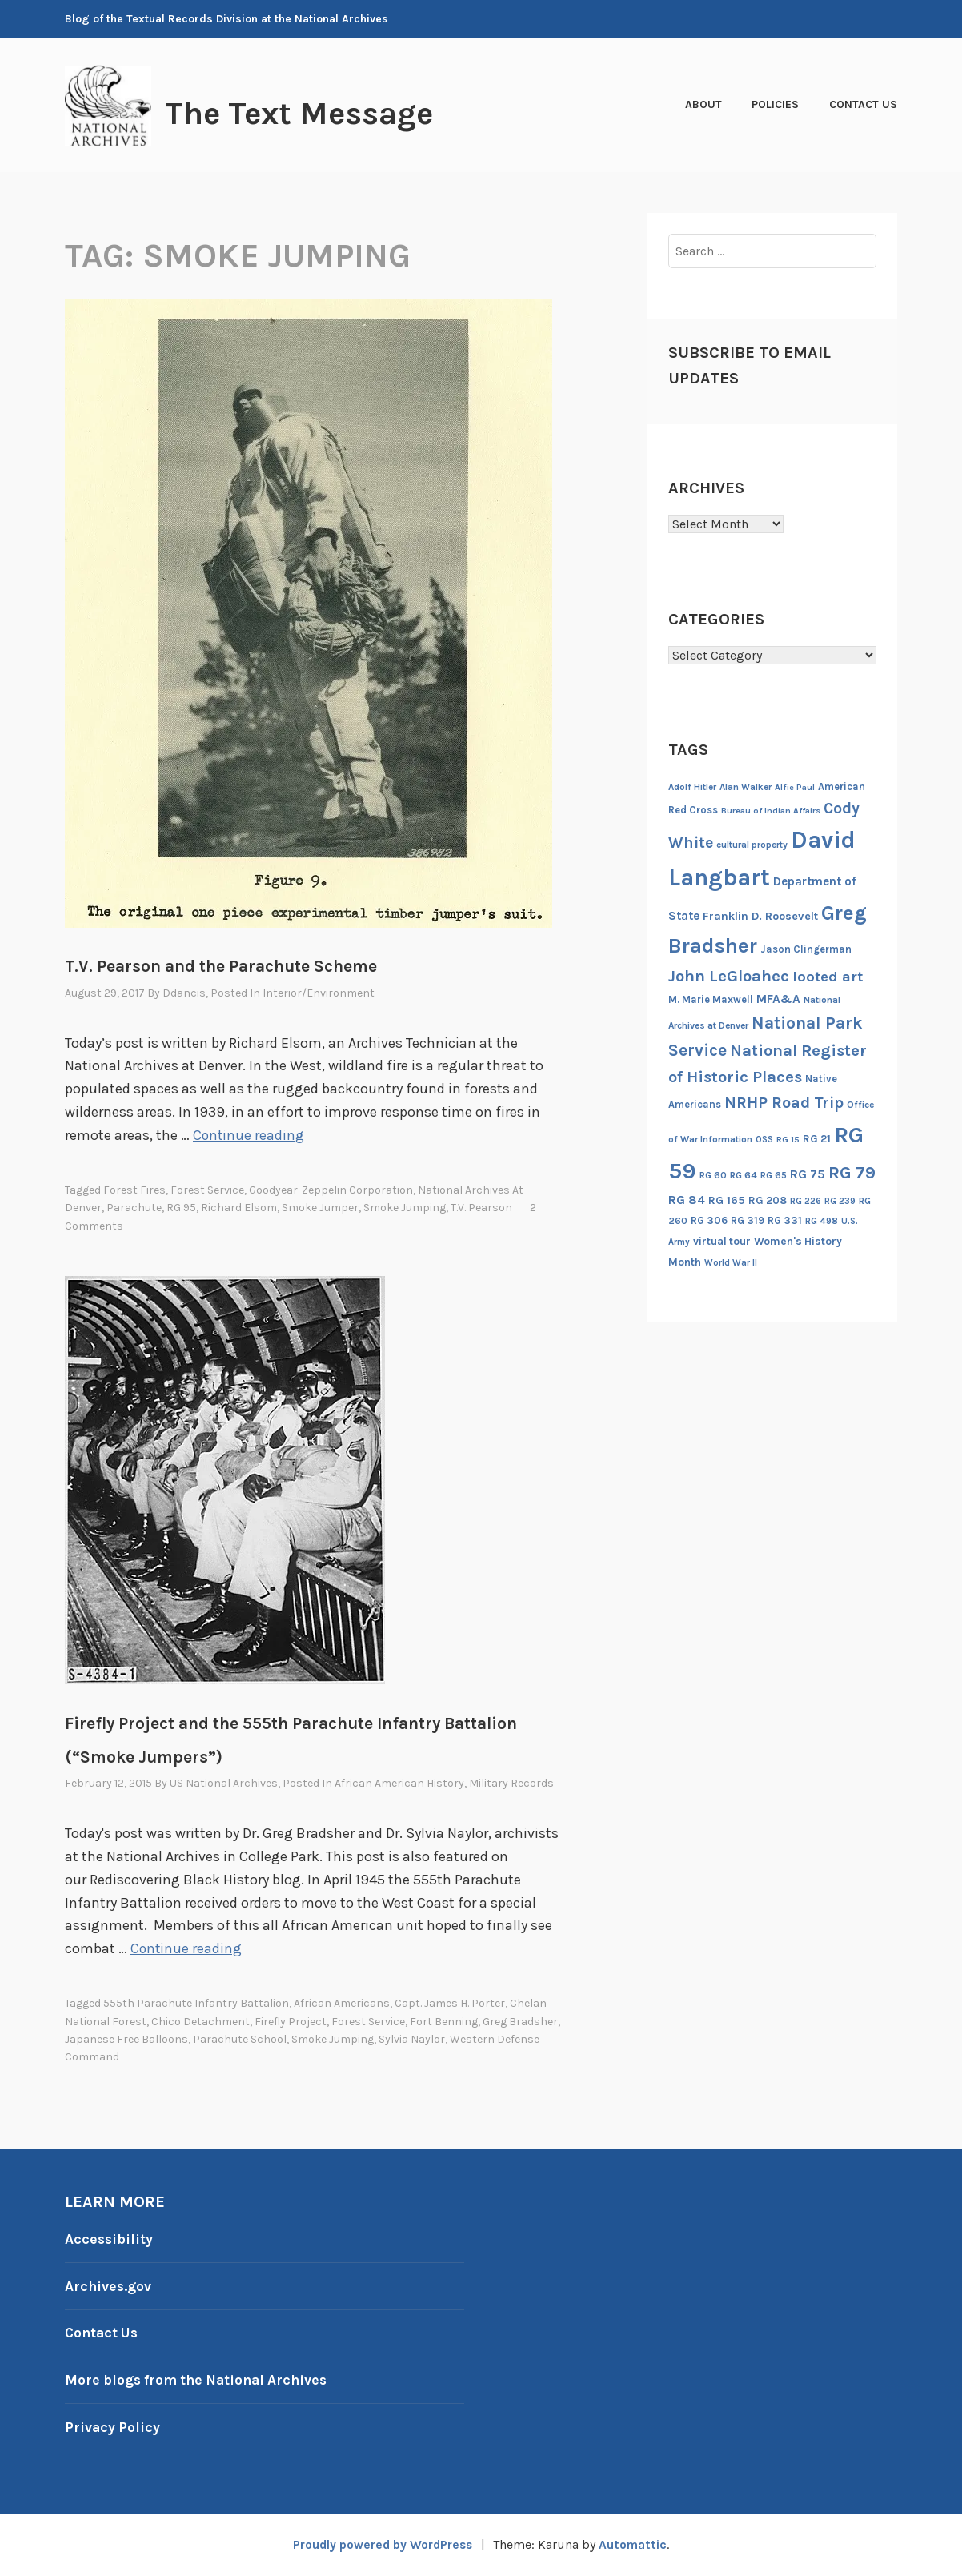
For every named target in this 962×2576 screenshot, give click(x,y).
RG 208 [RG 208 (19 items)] (767, 1200)
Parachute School (240, 2039)
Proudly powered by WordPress (381, 2544)
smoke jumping (404, 1207)
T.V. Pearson (481, 1207)
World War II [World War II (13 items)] (730, 1263)
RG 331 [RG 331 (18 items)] (785, 1220)
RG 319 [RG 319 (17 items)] (747, 1220)
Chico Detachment (200, 2021)
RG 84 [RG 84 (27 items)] (686, 1200)
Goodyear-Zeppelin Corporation (331, 1190)
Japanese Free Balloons (126, 2039)
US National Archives (224, 1783)
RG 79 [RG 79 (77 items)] (852, 1172)
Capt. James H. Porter (450, 2003)
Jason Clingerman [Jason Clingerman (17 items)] (806, 949)
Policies (775, 104)
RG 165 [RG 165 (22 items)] (726, 1200)
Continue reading (249, 1135)
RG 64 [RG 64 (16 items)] (743, 1175)
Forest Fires (134, 1190)
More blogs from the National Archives (201, 2380)
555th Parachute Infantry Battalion (196, 2003)
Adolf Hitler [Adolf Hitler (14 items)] (692, 786)
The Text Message (308, 113)
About (703, 104)
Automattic (636, 2544)
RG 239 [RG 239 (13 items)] (840, 1201)
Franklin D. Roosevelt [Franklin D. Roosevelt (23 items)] (760, 916)
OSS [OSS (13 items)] (764, 1139)
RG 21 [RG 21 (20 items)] (817, 1139)
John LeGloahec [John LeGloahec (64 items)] (728, 975)
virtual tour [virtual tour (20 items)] (722, 1241)
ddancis (184, 993)
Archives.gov (109, 2286)
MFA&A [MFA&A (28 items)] (778, 999)
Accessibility (109, 2239)
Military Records (511, 1783)
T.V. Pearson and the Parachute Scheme (221, 966)
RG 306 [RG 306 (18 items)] (709, 1220)
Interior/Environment (319, 993)
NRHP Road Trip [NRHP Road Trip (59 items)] (784, 1102)
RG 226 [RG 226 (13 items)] (805, 1201)
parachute (134, 1207)
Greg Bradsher (520, 2021)
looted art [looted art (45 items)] (827, 976)
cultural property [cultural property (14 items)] (752, 844)
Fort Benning (444, 2021)
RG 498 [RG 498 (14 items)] (821, 1220)
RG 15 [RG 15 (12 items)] (788, 1139)
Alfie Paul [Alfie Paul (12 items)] (795, 787)
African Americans (342, 2003)
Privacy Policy (113, 2427)
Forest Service (207, 1190)
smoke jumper (320, 1207)
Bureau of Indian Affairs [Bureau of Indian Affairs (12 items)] (770, 810)
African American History (399, 1783)
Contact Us (863, 104)
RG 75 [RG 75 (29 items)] (807, 1174)
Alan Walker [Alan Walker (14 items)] (745, 786)
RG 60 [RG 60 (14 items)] (713, 1175)
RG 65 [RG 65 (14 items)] (773, 1175)
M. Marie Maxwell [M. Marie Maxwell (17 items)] (710, 999)
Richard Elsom (239, 1207)
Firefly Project (291, 2021)
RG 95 (181, 1207)
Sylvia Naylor (412, 2039)
